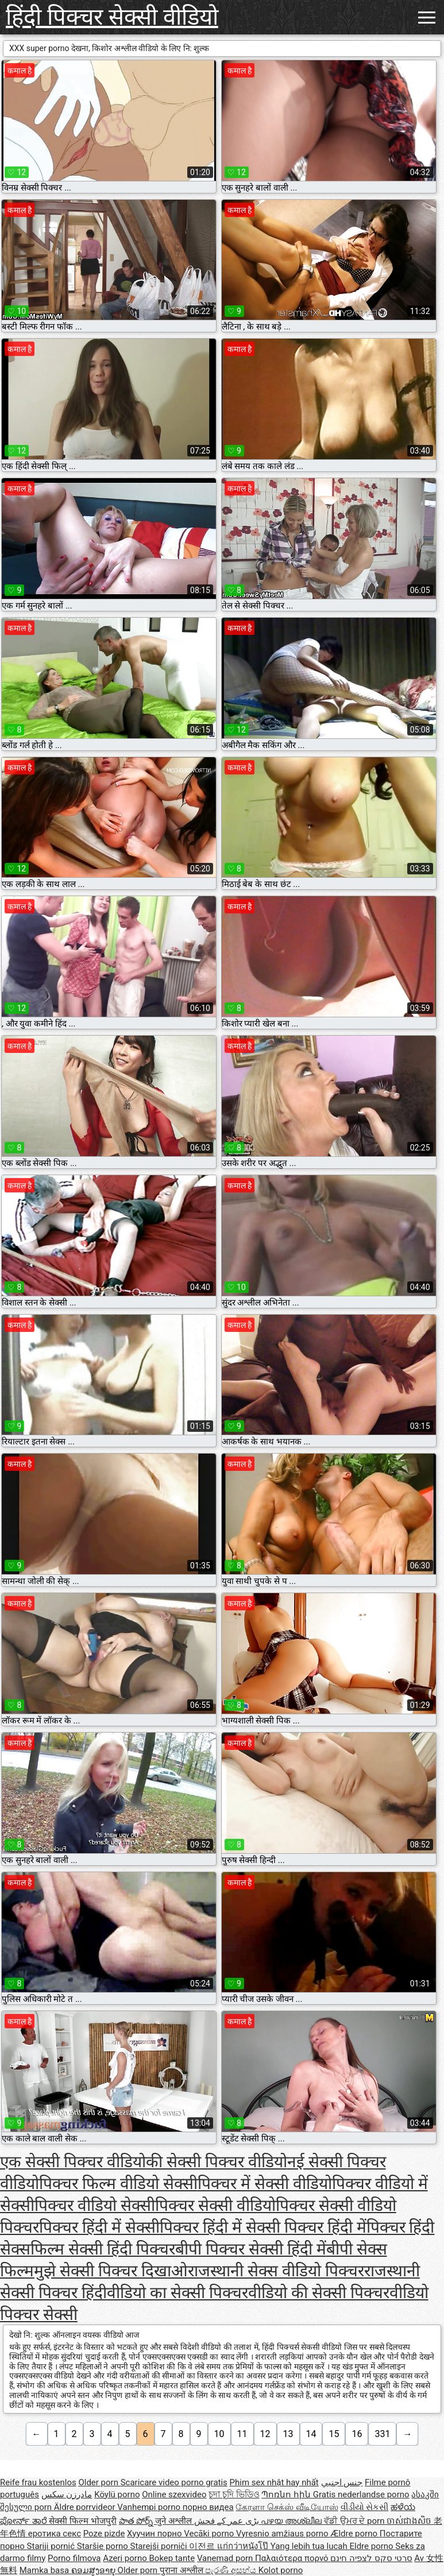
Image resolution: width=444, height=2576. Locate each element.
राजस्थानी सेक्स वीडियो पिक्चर (276, 2270)
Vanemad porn (226, 2558)
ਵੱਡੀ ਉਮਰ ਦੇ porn (355, 2521)
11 (242, 2433)
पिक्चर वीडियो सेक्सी (94, 2205)
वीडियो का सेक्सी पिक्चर (177, 2292)
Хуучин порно (155, 2533)
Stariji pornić (52, 2546)
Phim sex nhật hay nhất (274, 2482)
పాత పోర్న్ (137, 2521)
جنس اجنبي (342, 2482)
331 (382, 2433)
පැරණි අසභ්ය (231, 2570)
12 (265, 2433)
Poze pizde (104, 2533)
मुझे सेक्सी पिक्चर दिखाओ (111, 2270)
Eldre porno (372, 2546)
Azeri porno (126, 2558)
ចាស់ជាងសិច (410, 2521)
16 (357, 2433)
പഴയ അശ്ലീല (292, 2521)
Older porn (99, 2482)
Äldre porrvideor (85, 2507)
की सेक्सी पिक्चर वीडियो (216, 2161)
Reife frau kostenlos (38, 2482)
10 (219, 2433)
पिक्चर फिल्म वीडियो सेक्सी (118, 2183)
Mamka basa (45, 2570)
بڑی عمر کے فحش (227, 2521)
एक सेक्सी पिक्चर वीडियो (73, 2161)
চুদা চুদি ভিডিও (234, 2494)
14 (311, 2433)
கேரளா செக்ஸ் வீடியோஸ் (286, 2507)
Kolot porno (280, 2570)
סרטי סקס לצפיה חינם (371, 2558)
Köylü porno (117, 2494)
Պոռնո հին (286, 2494)
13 (288, 2433)
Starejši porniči (160, 2546)
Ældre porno (354, 2533)
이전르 (203, 2546)
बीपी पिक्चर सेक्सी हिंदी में (250, 2249)
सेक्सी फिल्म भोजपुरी (82, 2521)
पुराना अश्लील (182, 2570)
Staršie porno (103, 2546)
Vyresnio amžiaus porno (283, 2533)
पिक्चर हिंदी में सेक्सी (99, 2227)
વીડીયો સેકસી (365, 2507)
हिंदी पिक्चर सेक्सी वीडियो (112, 16)
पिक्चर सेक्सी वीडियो (215, 2205)
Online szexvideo (174, 2494)
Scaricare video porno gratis (174, 2482)
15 (334, 2433)
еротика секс (54, 2533)
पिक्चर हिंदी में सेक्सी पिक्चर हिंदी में (263, 2227)
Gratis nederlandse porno (361, 2494)
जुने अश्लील (174, 2521)
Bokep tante (172, 2558)
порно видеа (208, 2507)
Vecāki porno (210, 2533)
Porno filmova (74, 2558)
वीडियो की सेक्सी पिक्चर (318, 2292)
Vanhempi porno (149, 2507)
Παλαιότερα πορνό (292, 2558)
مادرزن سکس (66, 2494)
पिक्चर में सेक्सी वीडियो (265, 2183)
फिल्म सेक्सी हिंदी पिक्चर (102, 2249)
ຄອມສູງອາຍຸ (94, 2570)
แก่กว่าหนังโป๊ (244, 2546)
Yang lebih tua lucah (310, 2546)
